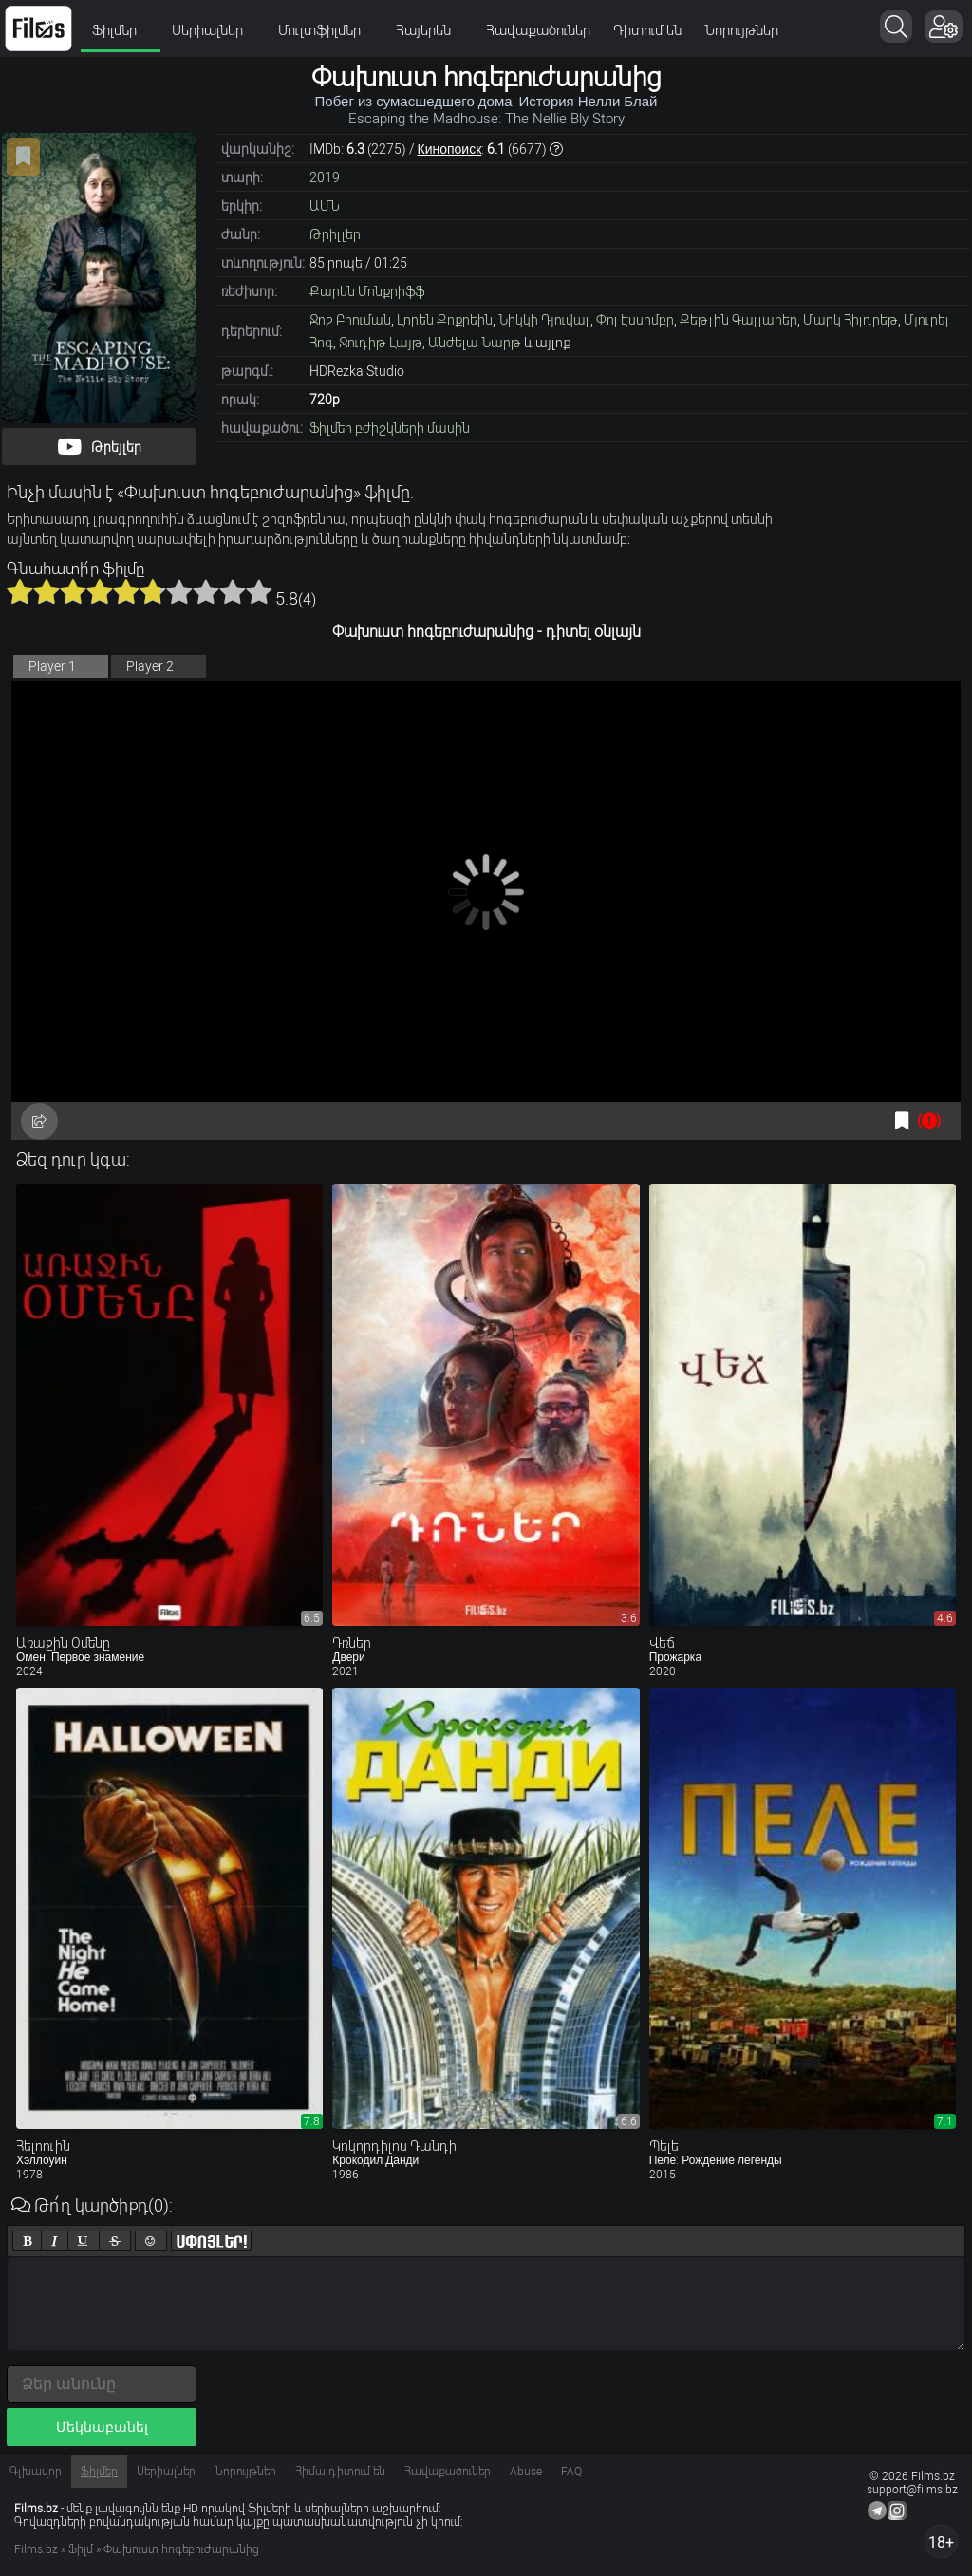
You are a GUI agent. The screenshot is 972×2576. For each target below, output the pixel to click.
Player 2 (150, 666)
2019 (324, 177)
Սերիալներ (213, 30)
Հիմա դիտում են (340, 2471)
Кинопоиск (450, 149)
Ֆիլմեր (120, 30)
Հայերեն (429, 30)
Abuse (526, 2471)
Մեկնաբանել (102, 2427)
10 (259, 591)
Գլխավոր (35, 2471)
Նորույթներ (741, 30)
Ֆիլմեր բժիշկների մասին (389, 428)
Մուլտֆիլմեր (325, 30)
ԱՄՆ (324, 206)
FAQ (571, 2471)
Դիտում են (647, 30)
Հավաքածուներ (538, 30)
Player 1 (52, 666)
